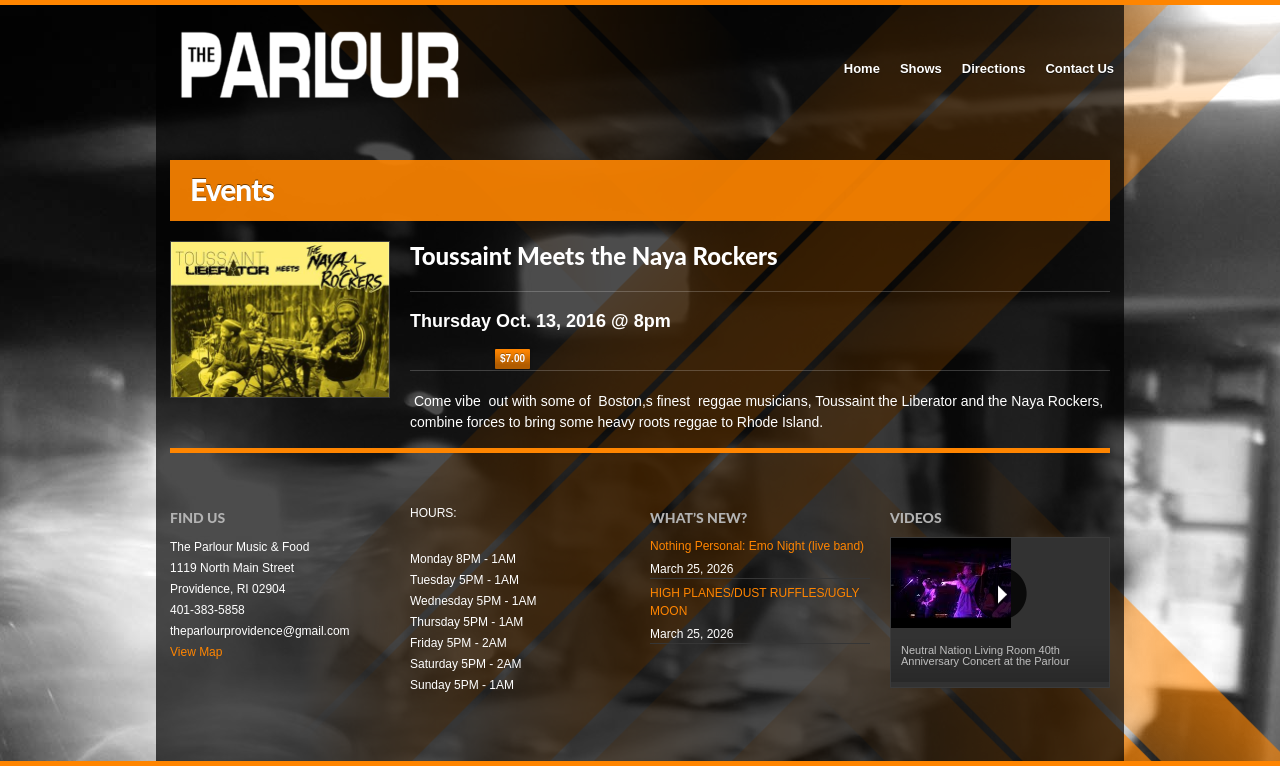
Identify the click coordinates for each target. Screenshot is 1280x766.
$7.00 (512, 358)
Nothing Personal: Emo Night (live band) (757, 546)
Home (862, 68)
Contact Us (1079, 68)
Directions (994, 68)
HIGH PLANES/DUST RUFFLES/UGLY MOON (754, 602)
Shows (921, 68)
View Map (196, 652)
